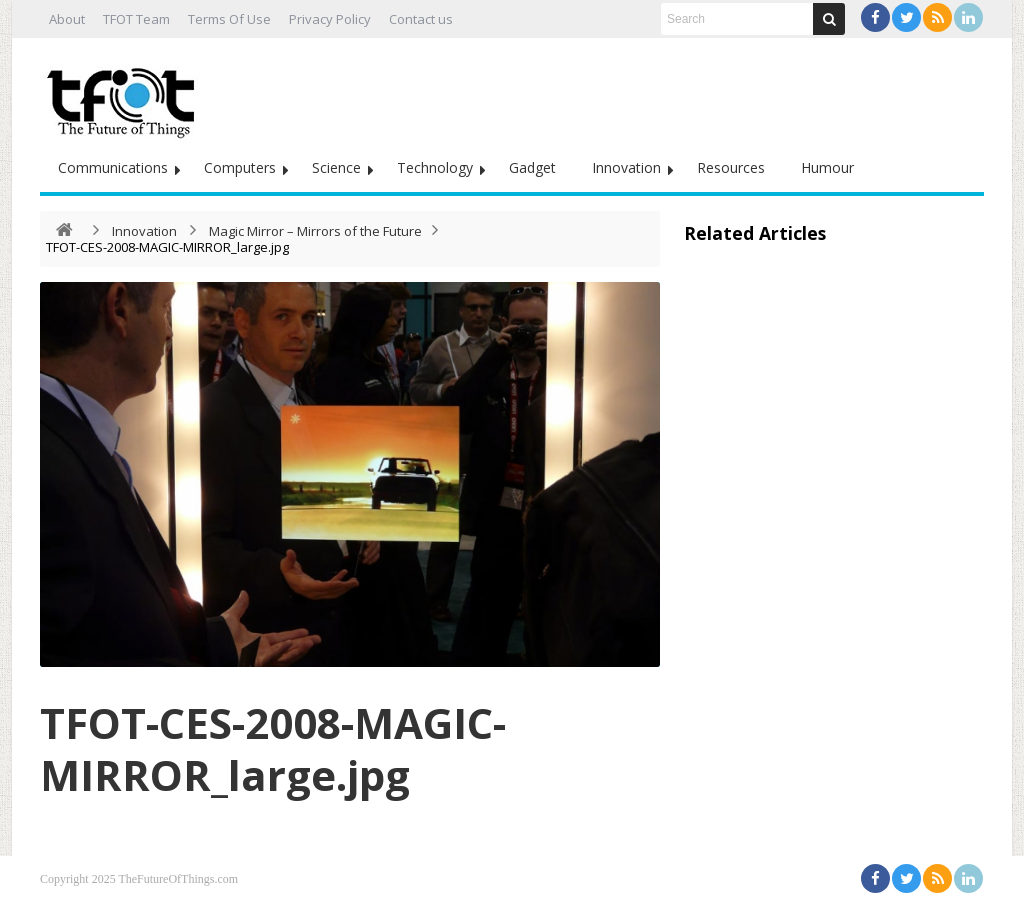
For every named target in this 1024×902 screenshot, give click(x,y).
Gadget (532, 167)
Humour (827, 167)
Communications (113, 167)
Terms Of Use (229, 19)
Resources (731, 167)
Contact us (421, 19)
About (67, 19)
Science (336, 167)
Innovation (626, 167)
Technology (435, 167)
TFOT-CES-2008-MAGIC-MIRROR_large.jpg (273, 748)
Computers (240, 167)
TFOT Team (136, 19)
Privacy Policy (330, 19)
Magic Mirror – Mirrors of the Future (315, 231)
